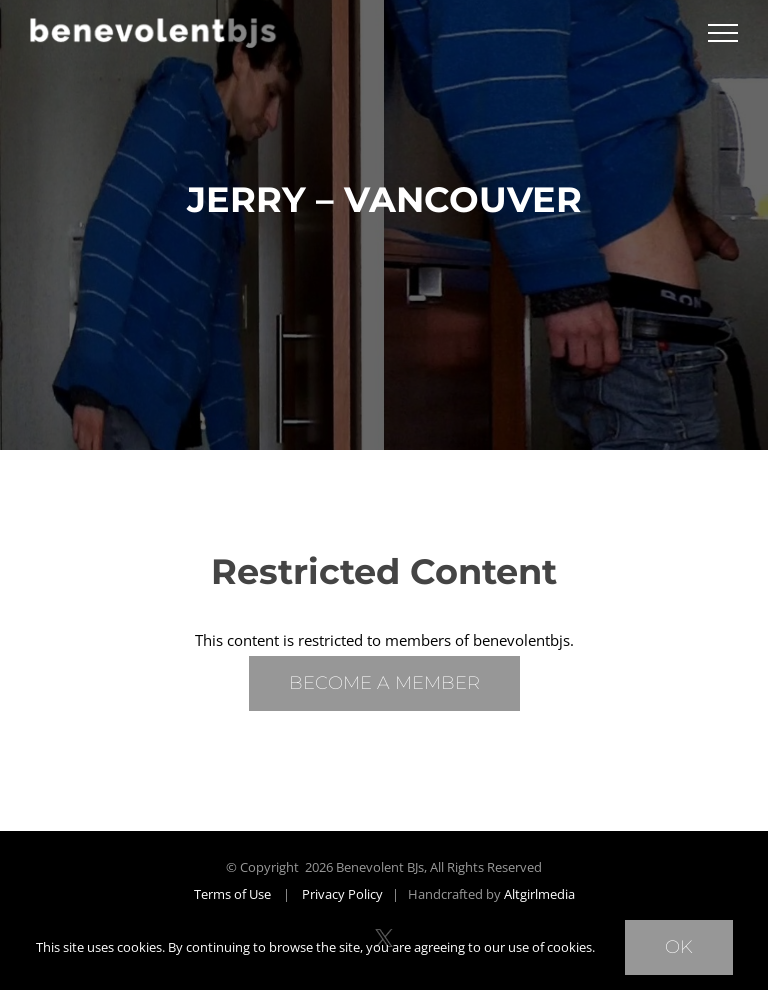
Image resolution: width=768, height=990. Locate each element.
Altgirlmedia (539, 894)
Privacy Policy (342, 894)
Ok (679, 947)
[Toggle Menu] (723, 33)
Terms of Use (232, 894)
